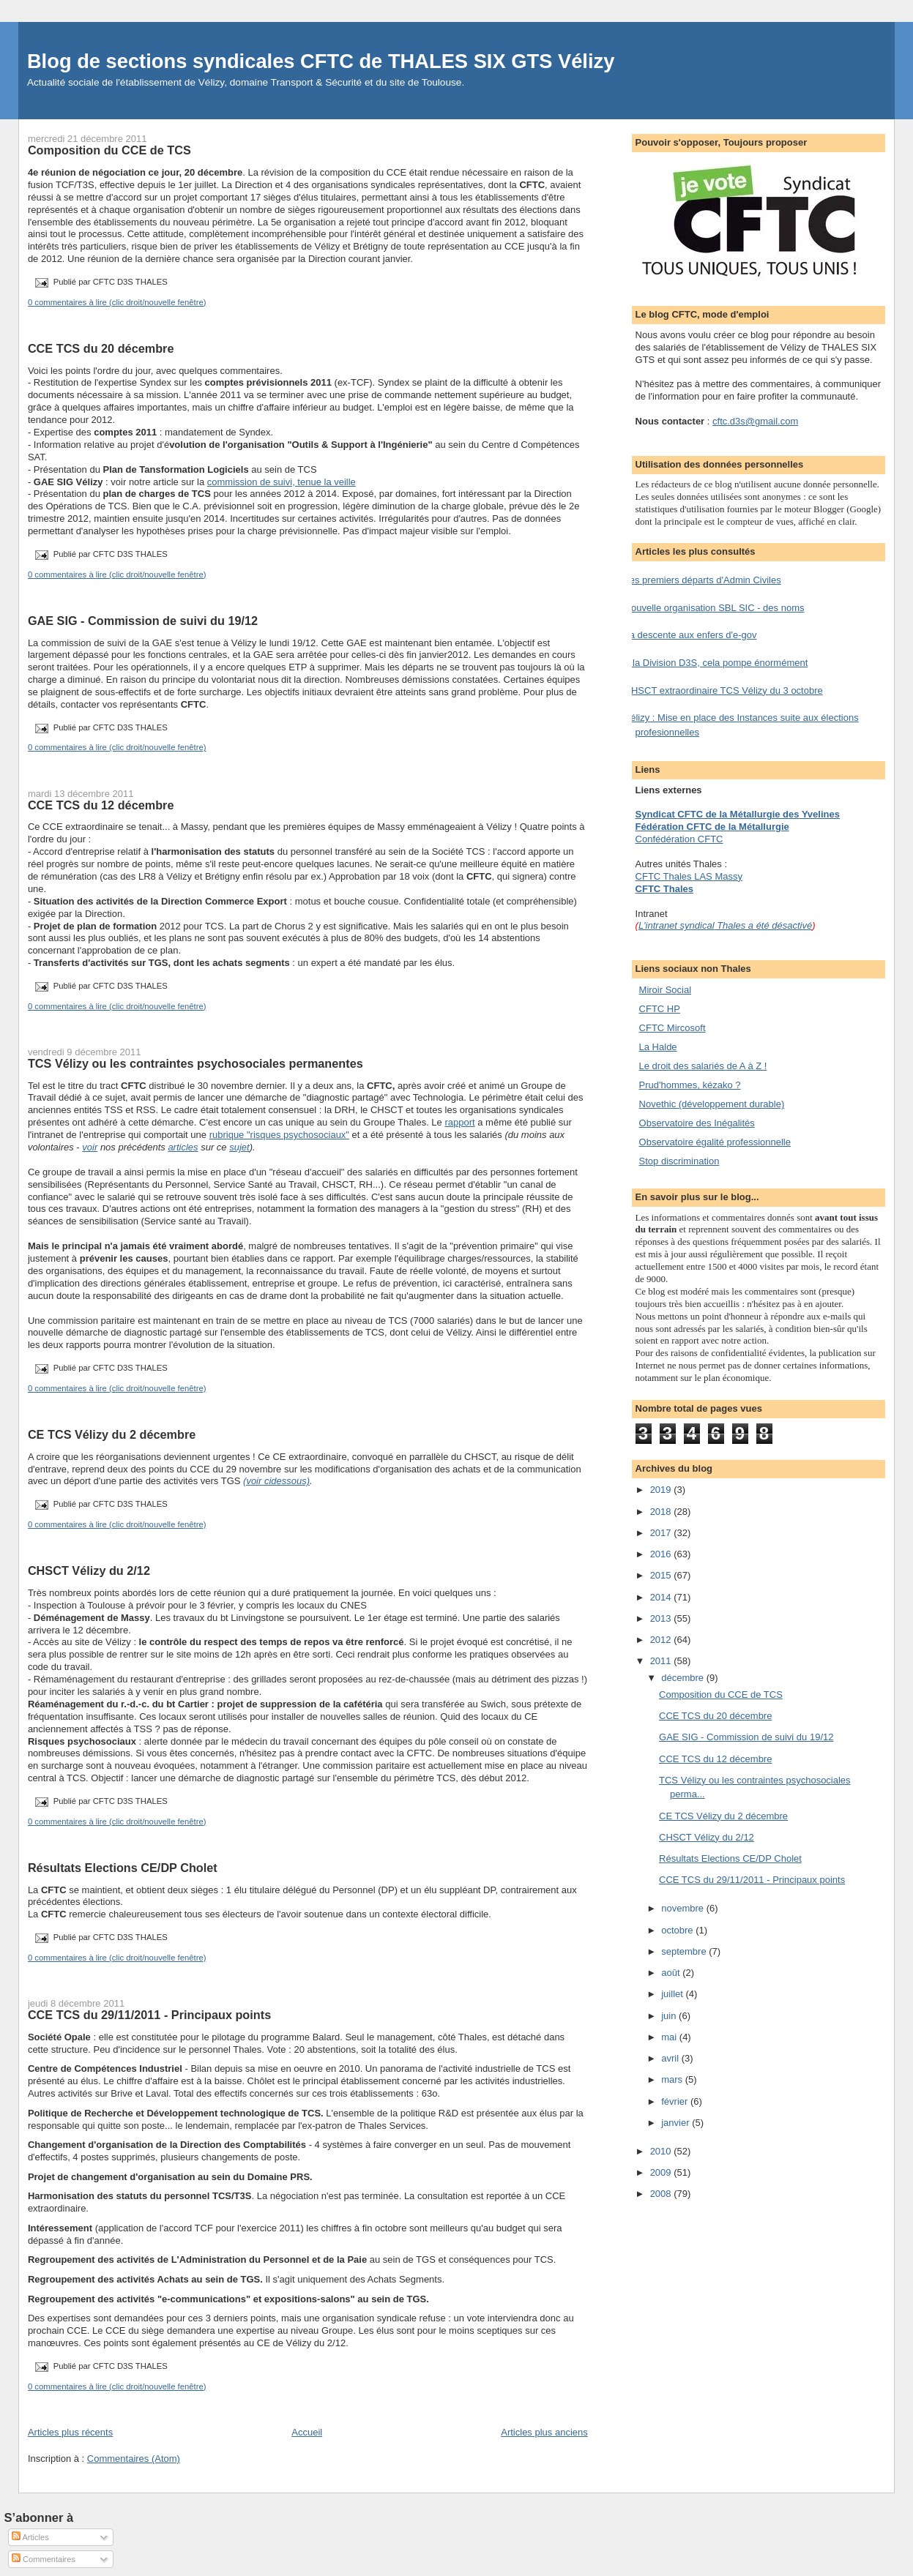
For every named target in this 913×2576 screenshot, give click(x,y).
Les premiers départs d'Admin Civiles (703, 579)
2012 (662, 1639)
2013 (662, 1618)
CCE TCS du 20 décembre (101, 348)
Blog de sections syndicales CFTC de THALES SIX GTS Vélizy (320, 61)
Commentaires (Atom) (133, 2458)
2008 (662, 2193)
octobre (678, 1930)
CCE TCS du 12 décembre (101, 805)
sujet (239, 1147)
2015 (662, 1575)
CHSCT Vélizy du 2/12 (89, 1570)
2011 (662, 1660)
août (671, 1972)
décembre (683, 1677)
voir (89, 1147)
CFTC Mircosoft (672, 1027)
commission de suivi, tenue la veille (281, 481)
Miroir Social (665, 989)
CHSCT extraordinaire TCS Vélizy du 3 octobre (724, 690)
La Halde (658, 1046)
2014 (662, 1597)
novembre (683, 1908)
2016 (662, 1554)
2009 (662, 2172)
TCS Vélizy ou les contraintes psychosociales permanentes (195, 1063)
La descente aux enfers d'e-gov (691, 634)
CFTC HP (659, 1008)
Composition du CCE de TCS (109, 150)
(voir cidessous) (276, 1480)
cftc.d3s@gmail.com (755, 421)
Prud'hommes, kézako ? (690, 1084)
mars (673, 2079)
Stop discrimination (679, 1161)
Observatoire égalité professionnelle (715, 1142)
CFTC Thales (664, 888)
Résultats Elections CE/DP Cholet (122, 1867)
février (675, 2101)
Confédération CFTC (679, 839)
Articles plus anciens (544, 2432)
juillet (673, 1993)
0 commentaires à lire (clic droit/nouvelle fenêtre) (117, 302)
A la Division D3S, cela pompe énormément (716, 662)
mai (670, 2037)
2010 (662, 2151)
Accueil (306, 2432)
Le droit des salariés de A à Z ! (703, 1065)
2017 (662, 1532)
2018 (662, 1511)
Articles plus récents (70, 2432)
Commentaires (43, 2559)
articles (183, 1147)
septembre (685, 1951)
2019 (662, 1489)
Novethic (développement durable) (712, 1103)
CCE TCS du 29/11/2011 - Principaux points (149, 2014)
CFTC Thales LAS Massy (689, 876)
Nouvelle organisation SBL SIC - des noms (715, 607)
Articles (30, 2537)
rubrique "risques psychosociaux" (279, 1134)
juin (670, 2015)
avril (671, 2058)
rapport (459, 1122)
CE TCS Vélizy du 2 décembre (111, 1434)
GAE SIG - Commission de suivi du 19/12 (143, 620)
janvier (676, 2122)
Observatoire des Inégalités (697, 1122)
